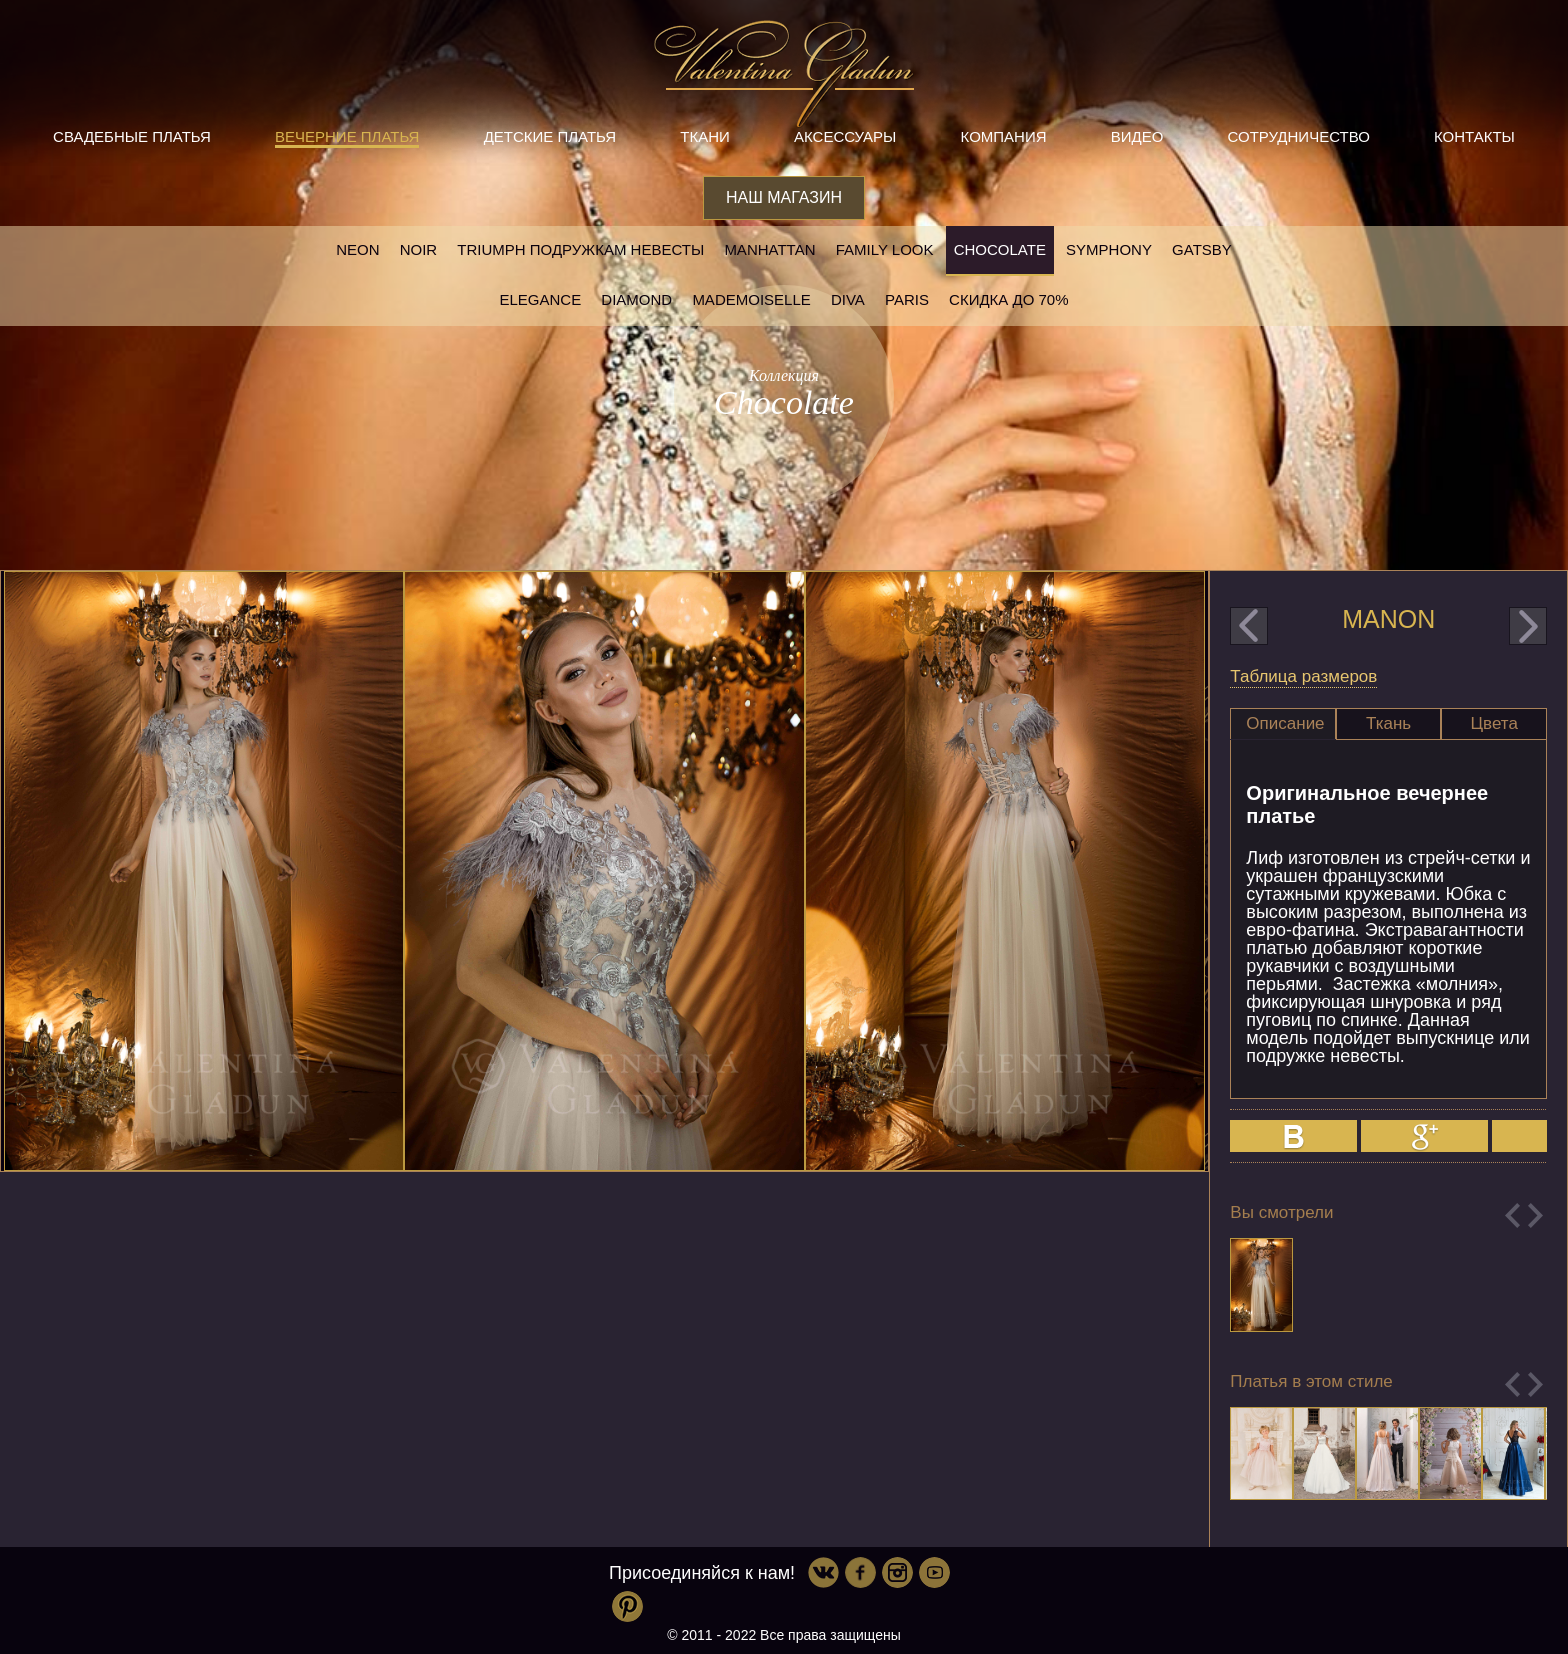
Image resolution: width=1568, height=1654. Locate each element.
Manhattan (769, 249)
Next (1535, 1215)
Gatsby (1202, 249)
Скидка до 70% (1008, 299)
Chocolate (1000, 249)
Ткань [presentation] (1388, 723)
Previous (1512, 1215)
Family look (885, 249)
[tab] (1283, 724)
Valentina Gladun (784, 74)
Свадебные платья (132, 136)
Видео (1137, 136)
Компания (1004, 136)
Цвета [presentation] (1494, 723)
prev (1249, 626)
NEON (357, 249)
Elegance (540, 299)
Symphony (1109, 249)
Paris (907, 299)
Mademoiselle (751, 299)
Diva (848, 299)
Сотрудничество (1299, 136)
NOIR (419, 249)
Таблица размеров (1303, 676)
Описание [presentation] (1285, 723)
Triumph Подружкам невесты (580, 249)
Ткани (705, 136)
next (1528, 626)
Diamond (636, 299)
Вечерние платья (347, 136)
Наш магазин (784, 197)
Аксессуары (845, 136)
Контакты (1474, 136)
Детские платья (550, 136)
